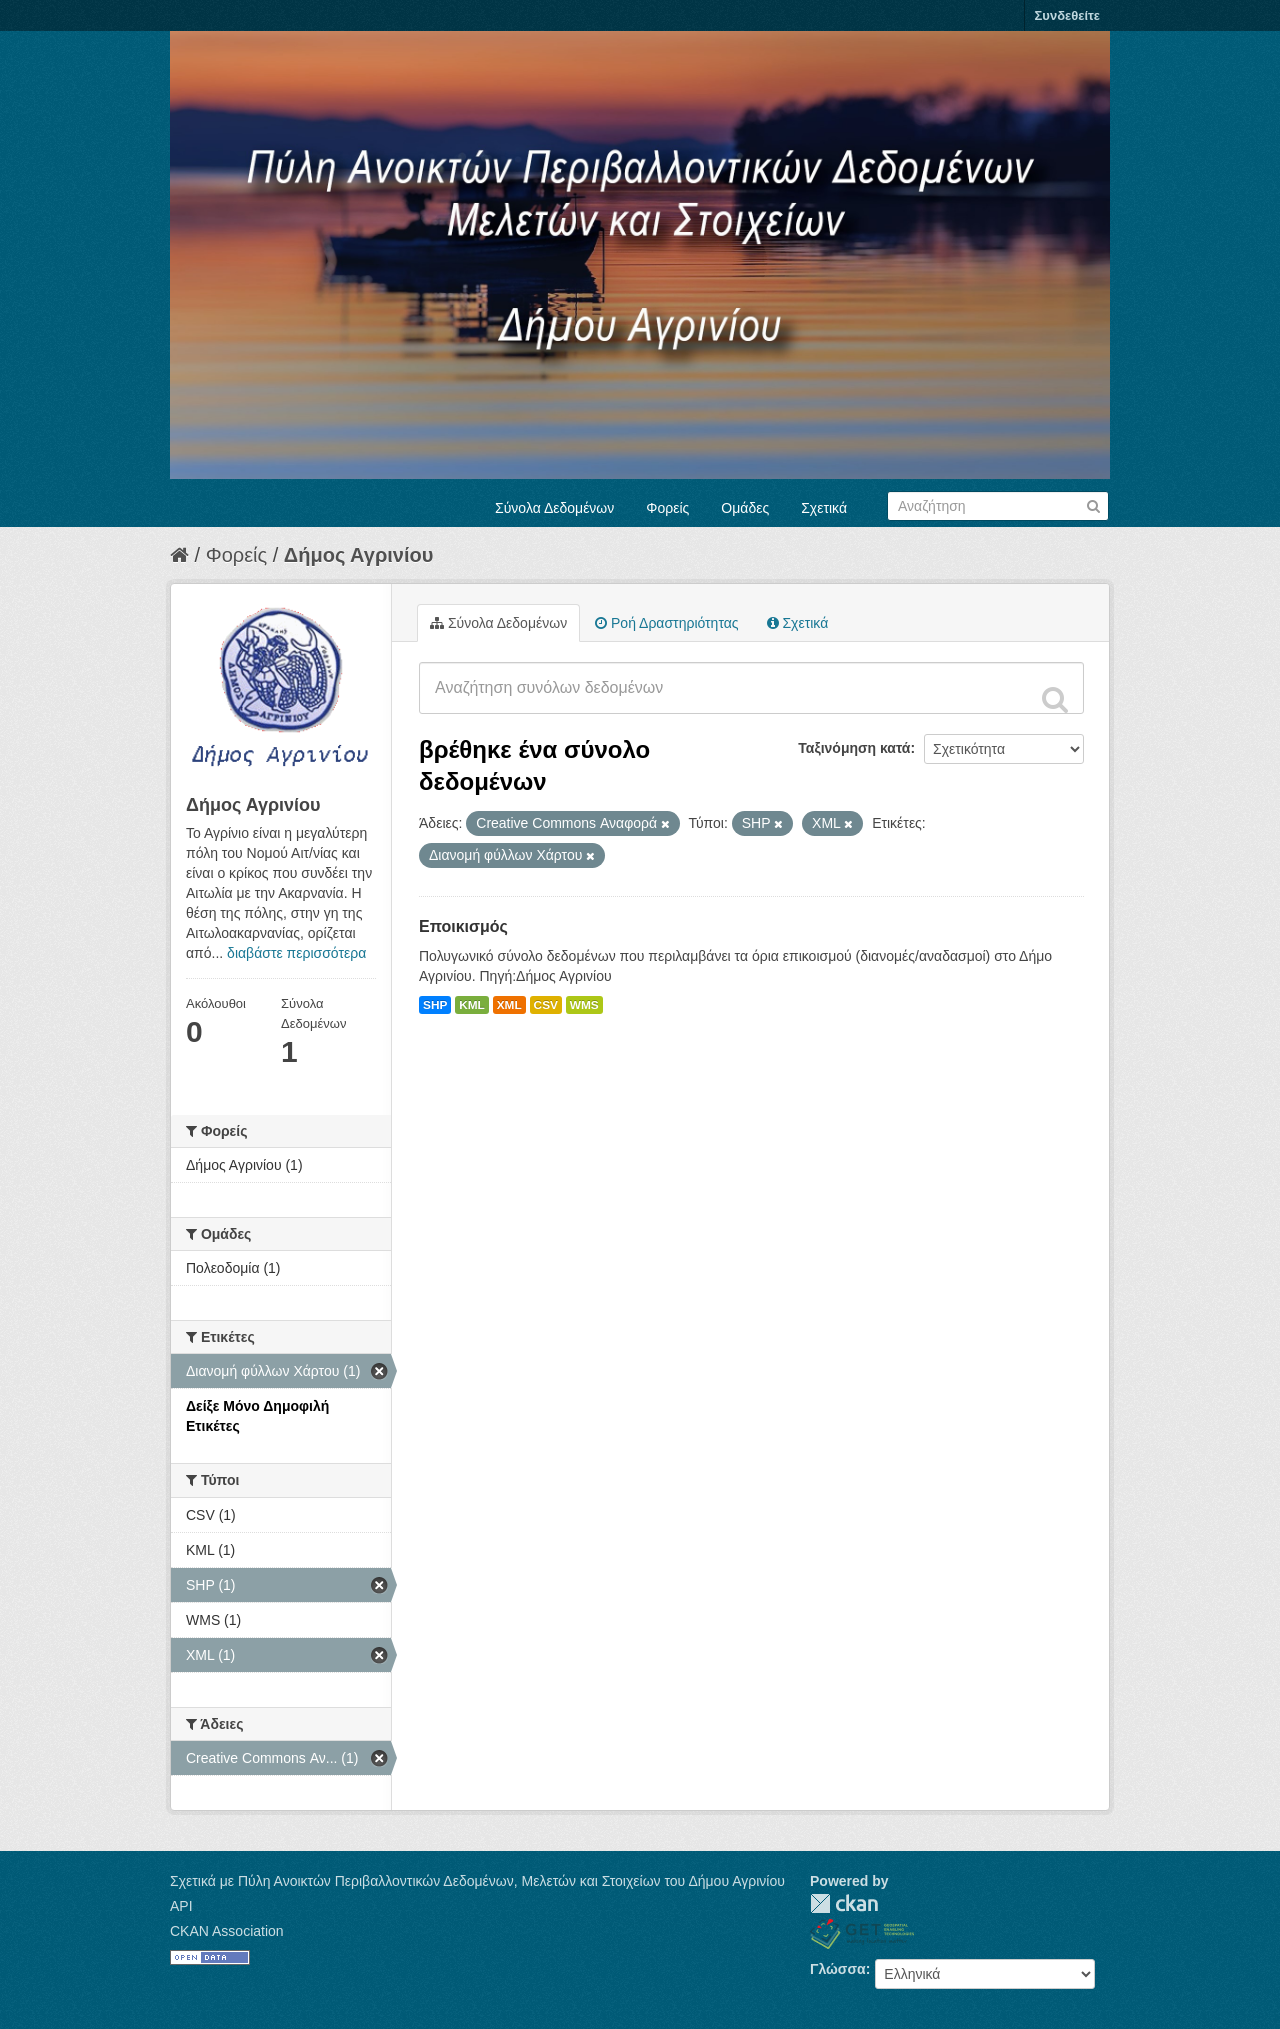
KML (472, 1005)
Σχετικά (824, 508)
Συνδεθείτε (1067, 15)
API (181, 1906)
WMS (584, 1005)
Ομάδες (745, 508)
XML (509, 1005)
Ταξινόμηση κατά (854, 748)
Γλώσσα (838, 1969)
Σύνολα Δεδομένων (554, 508)
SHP (435, 1005)
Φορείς (667, 508)
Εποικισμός (463, 926)
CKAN (844, 1903)
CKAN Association (227, 1931)
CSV (546, 1005)
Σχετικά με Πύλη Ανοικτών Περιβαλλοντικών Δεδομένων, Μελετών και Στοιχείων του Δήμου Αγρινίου (477, 1881)
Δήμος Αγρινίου (359, 555)
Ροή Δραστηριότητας (666, 623)
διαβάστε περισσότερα (296, 953)
